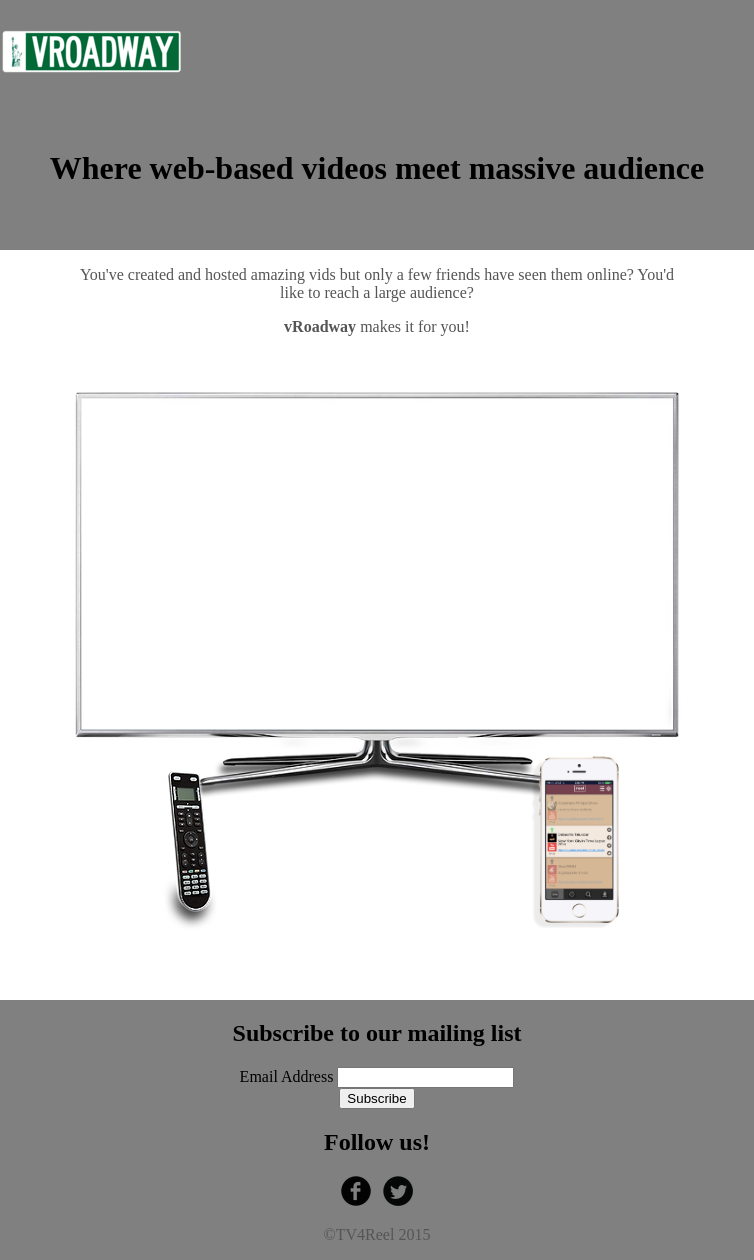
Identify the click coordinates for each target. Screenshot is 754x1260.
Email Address (289, 1076)
